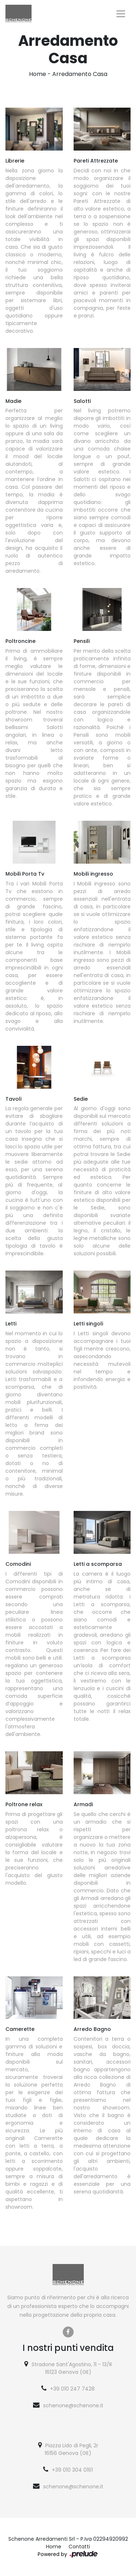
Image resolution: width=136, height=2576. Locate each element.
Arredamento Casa (79, 74)
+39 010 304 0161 (72, 2469)
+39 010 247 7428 (72, 2388)
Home (37, 74)
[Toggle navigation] (121, 14)
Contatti (79, 2546)
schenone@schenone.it (73, 2405)
